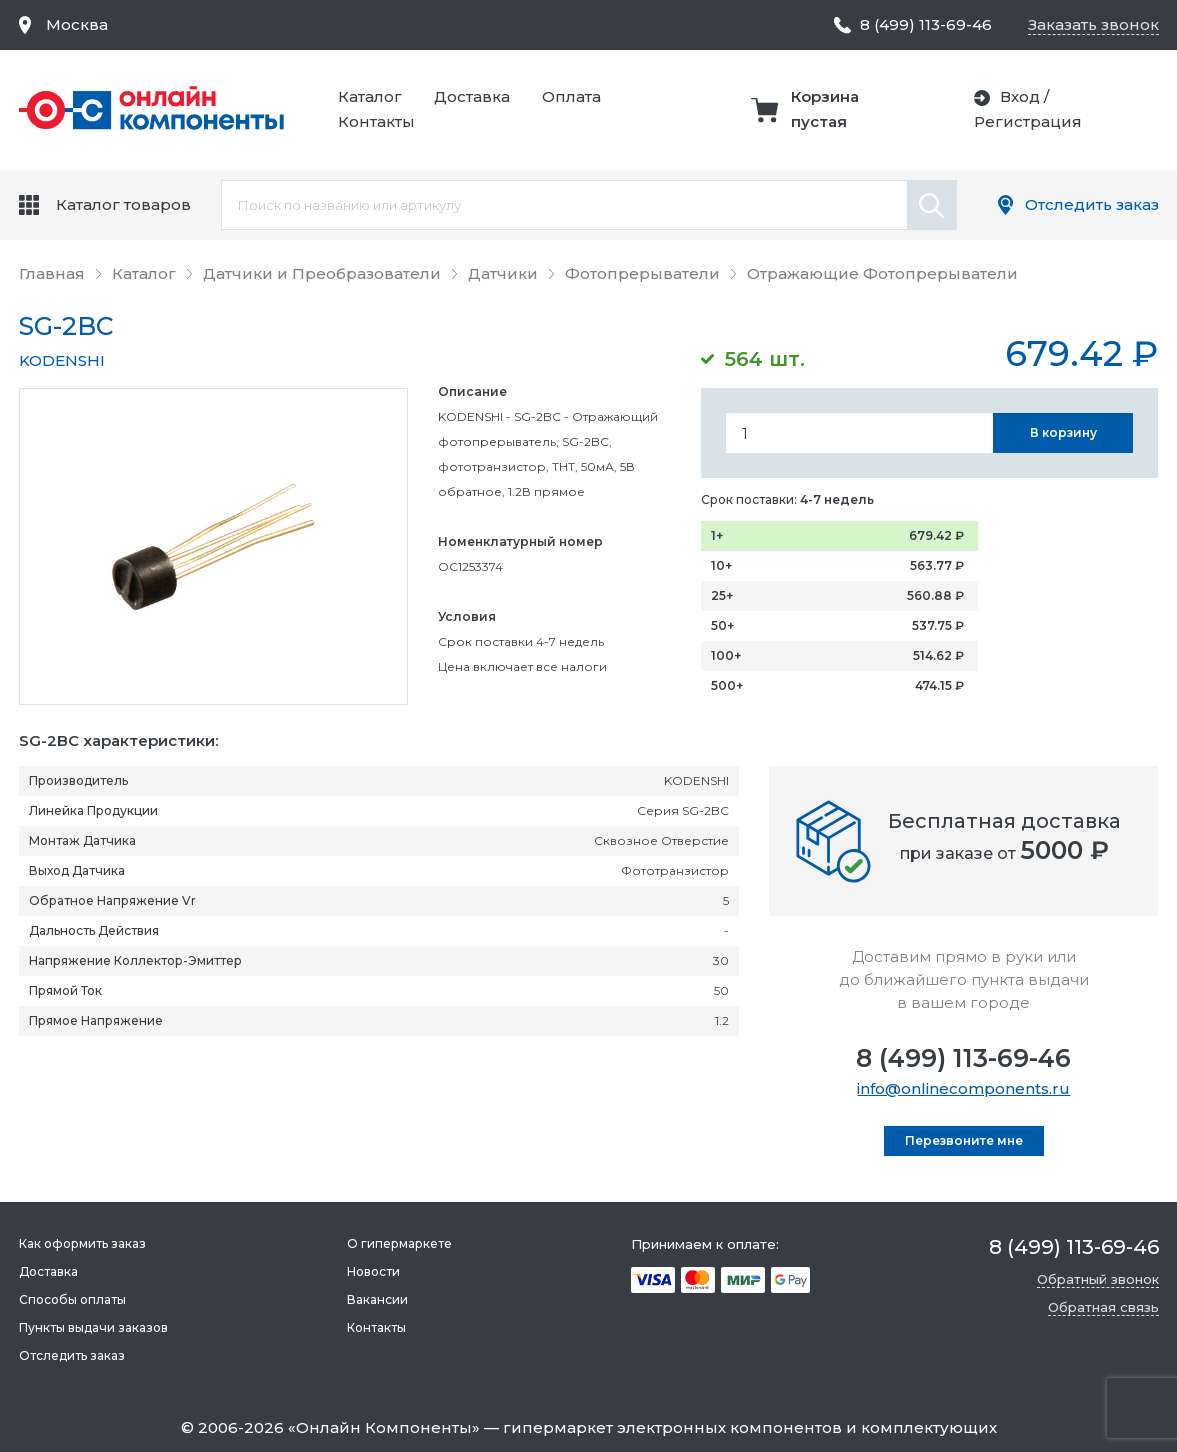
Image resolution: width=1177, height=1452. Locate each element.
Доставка (472, 96)
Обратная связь (1103, 1307)
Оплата (571, 96)
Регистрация (1028, 121)
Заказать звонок (1093, 24)
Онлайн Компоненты (384, 1427)
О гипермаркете (399, 1243)
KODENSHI (62, 360)
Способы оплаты (72, 1299)
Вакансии (377, 1299)
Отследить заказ (1092, 204)
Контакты (376, 121)
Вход (1020, 96)
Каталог (370, 96)
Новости (373, 1271)
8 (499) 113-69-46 (963, 1058)
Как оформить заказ (82, 1243)
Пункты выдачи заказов (93, 1327)
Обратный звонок (1098, 1279)
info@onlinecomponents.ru (963, 1088)
